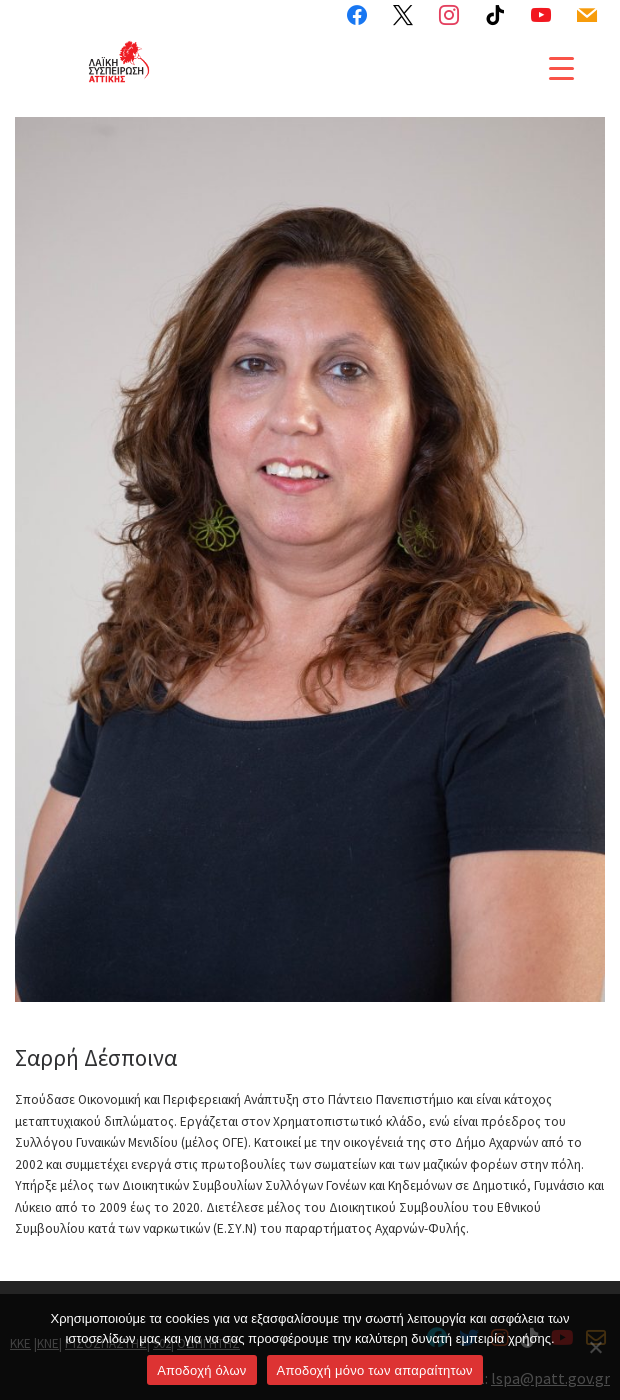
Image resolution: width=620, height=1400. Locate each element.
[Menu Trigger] (561, 68)
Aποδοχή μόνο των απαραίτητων (375, 1370)
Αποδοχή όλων (201, 1370)
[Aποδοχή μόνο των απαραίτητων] (595, 1347)
